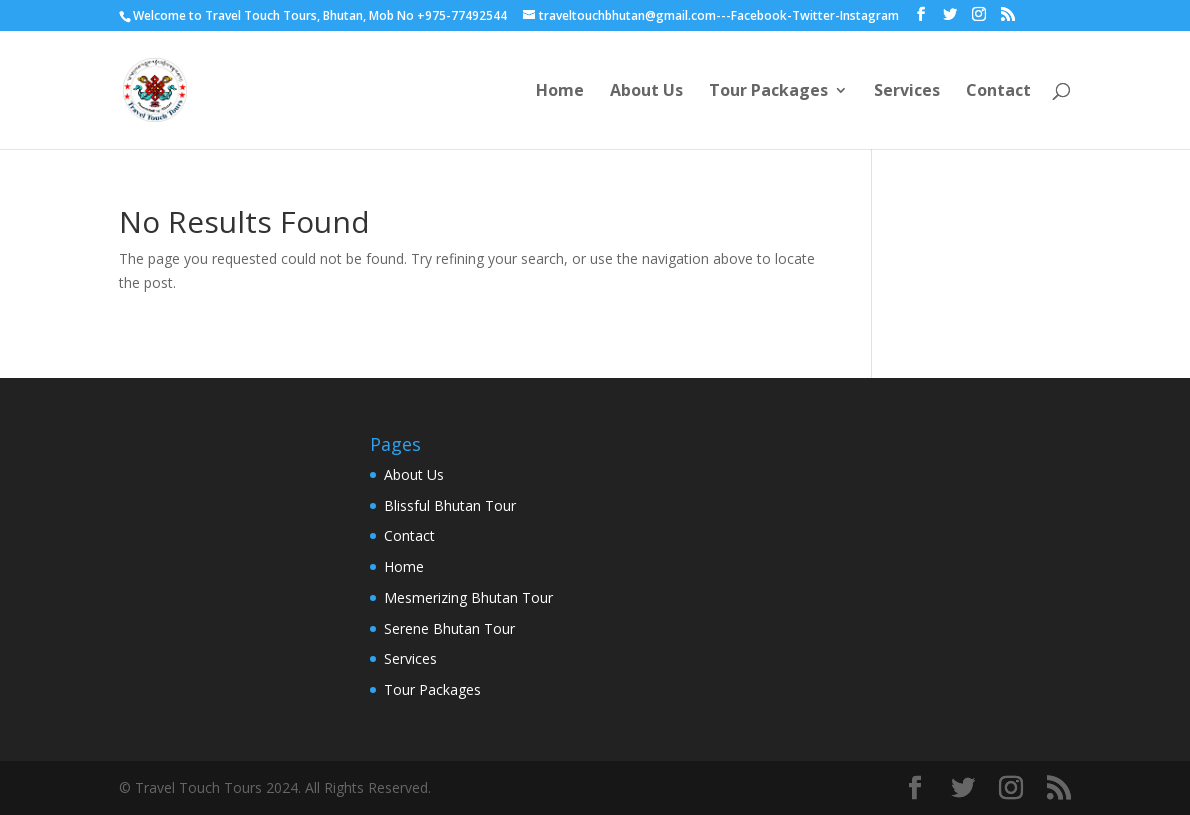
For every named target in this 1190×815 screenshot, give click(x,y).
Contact (998, 92)
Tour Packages (768, 92)
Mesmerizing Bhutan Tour (468, 597)
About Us (646, 92)
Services (907, 92)
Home (560, 92)
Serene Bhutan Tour (449, 628)
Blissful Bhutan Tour (450, 505)
